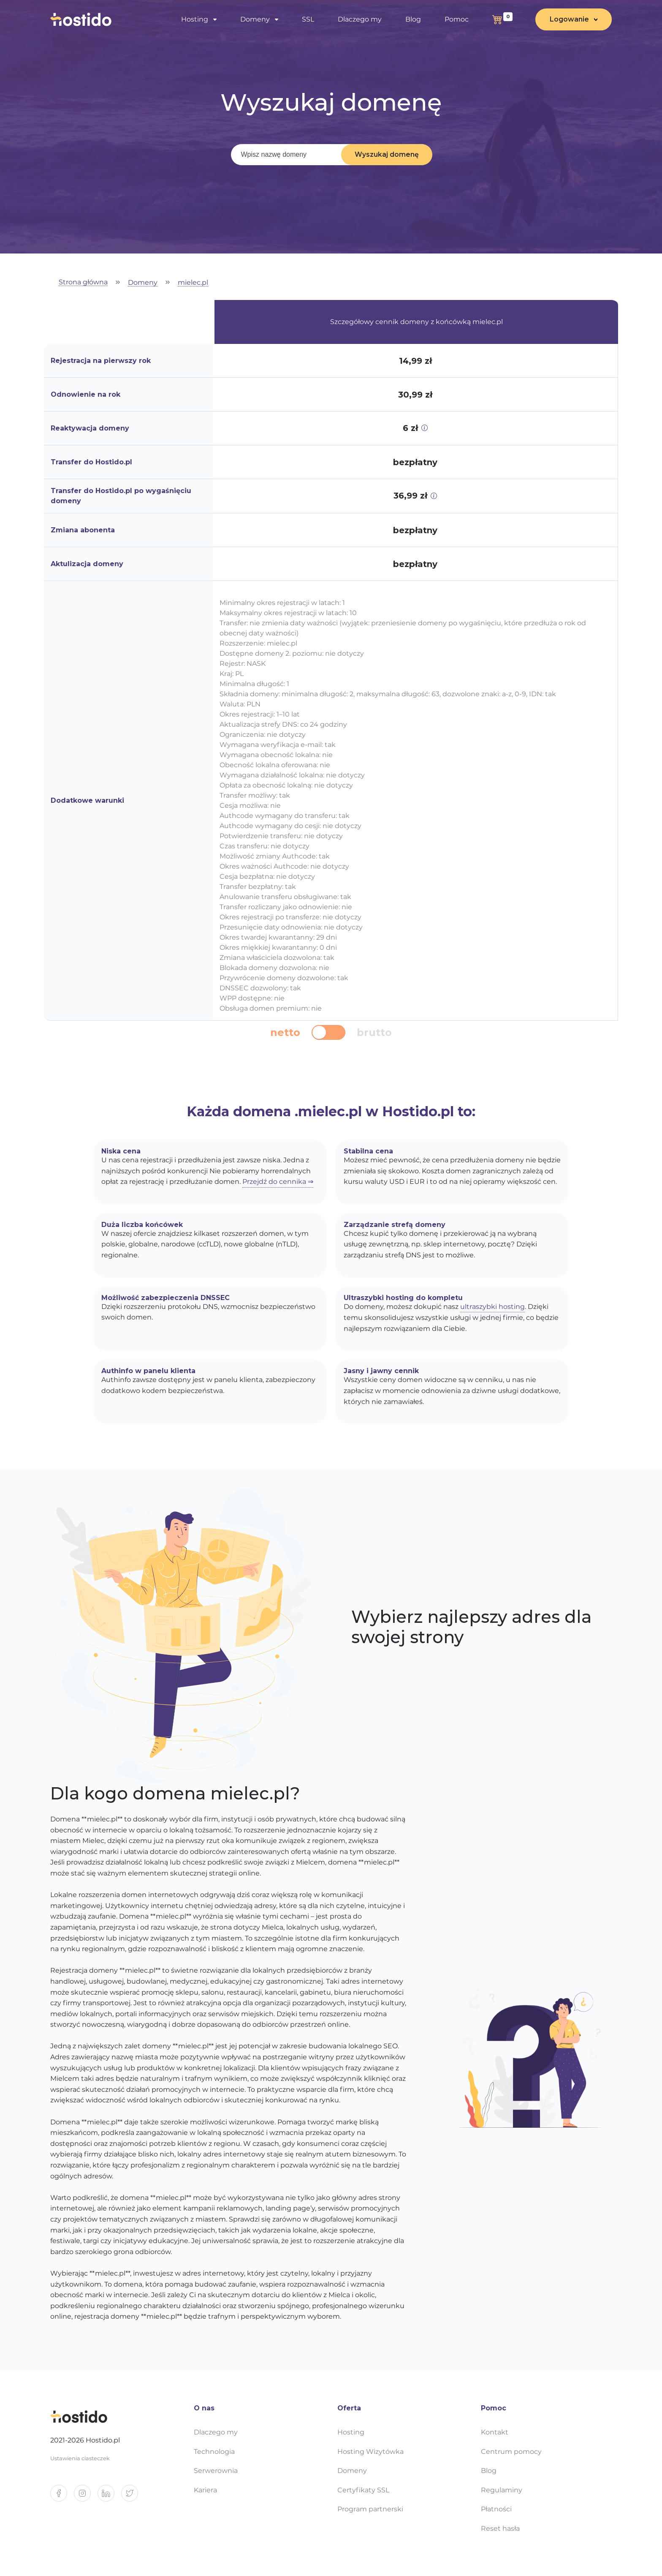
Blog (413, 19)
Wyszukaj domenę (387, 154)
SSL (308, 19)
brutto (374, 1033)
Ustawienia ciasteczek (80, 2458)
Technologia (214, 2452)
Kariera (205, 2490)
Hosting (194, 19)
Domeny (255, 19)
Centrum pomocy (511, 2452)
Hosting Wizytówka (370, 2452)
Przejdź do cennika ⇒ (277, 1182)
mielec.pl (193, 282)
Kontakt (494, 2432)
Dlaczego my (360, 19)
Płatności (496, 2509)
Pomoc (457, 19)
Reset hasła (500, 2528)
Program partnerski (370, 2509)
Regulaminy (501, 2490)
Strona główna (83, 282)
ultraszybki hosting (492, 1307)
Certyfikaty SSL (363, 2490)
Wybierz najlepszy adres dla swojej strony (471, 1627)
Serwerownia (216, 2471)
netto (285, 1033)
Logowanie (569, 19)
